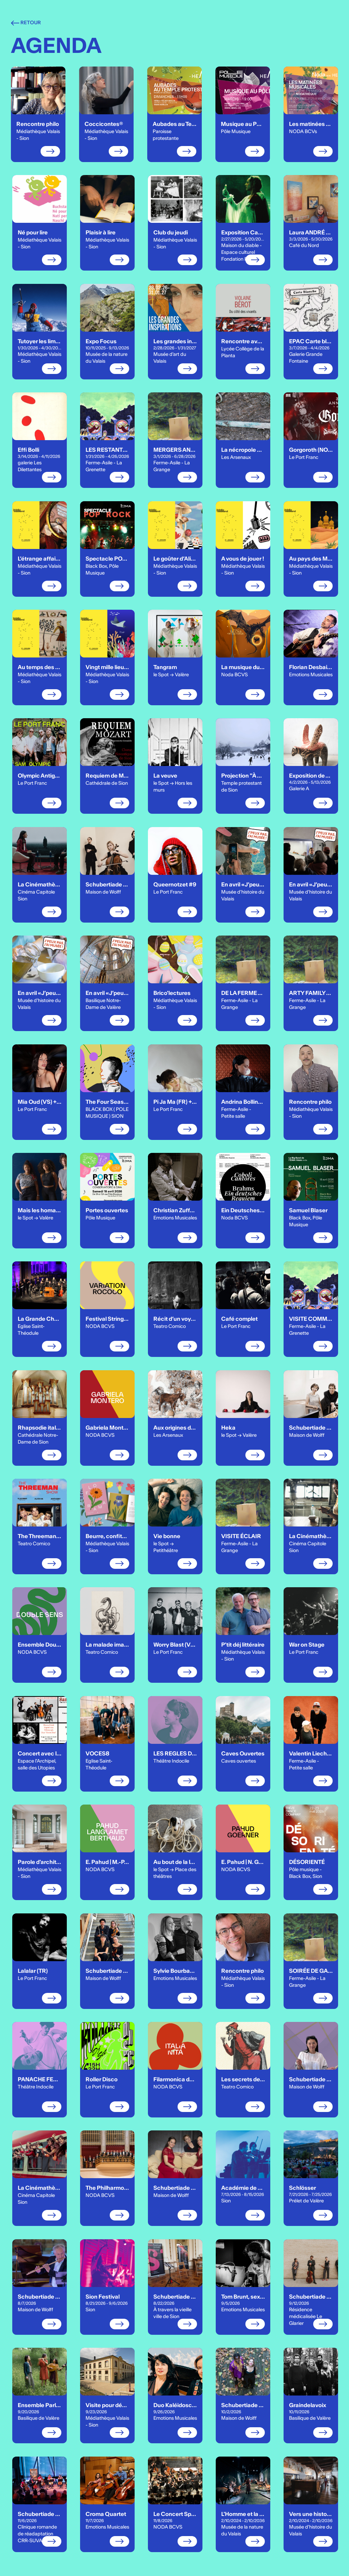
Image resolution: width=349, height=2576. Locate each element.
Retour (26, 22)
